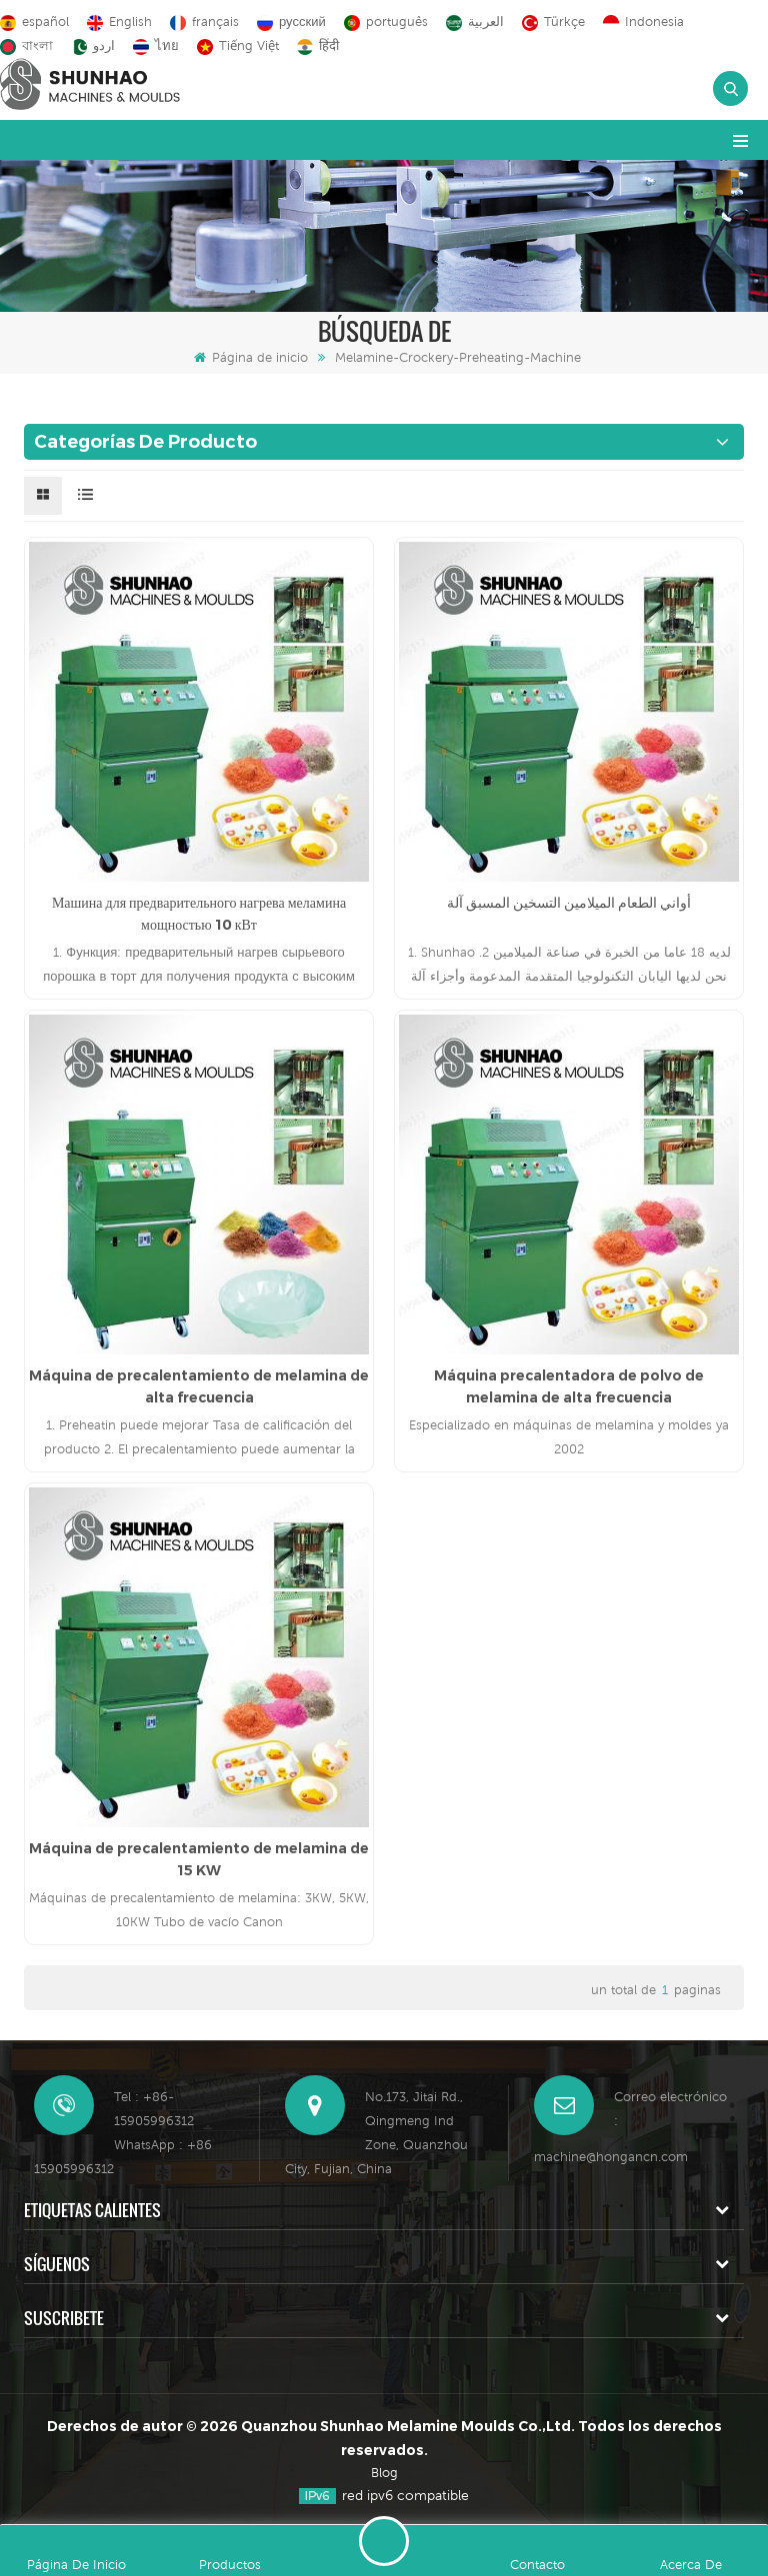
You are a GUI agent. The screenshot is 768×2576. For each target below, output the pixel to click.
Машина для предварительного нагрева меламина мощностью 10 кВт (199, 914)
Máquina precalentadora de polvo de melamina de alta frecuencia (569, 1386)
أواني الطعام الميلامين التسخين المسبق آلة (569, 903)
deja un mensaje (384, 2541)
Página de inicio (251, 357)
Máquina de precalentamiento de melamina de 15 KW (199, 1859)
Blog (384, 2472)
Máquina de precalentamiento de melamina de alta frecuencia (199, 1386)
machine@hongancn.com (611, 2156)
